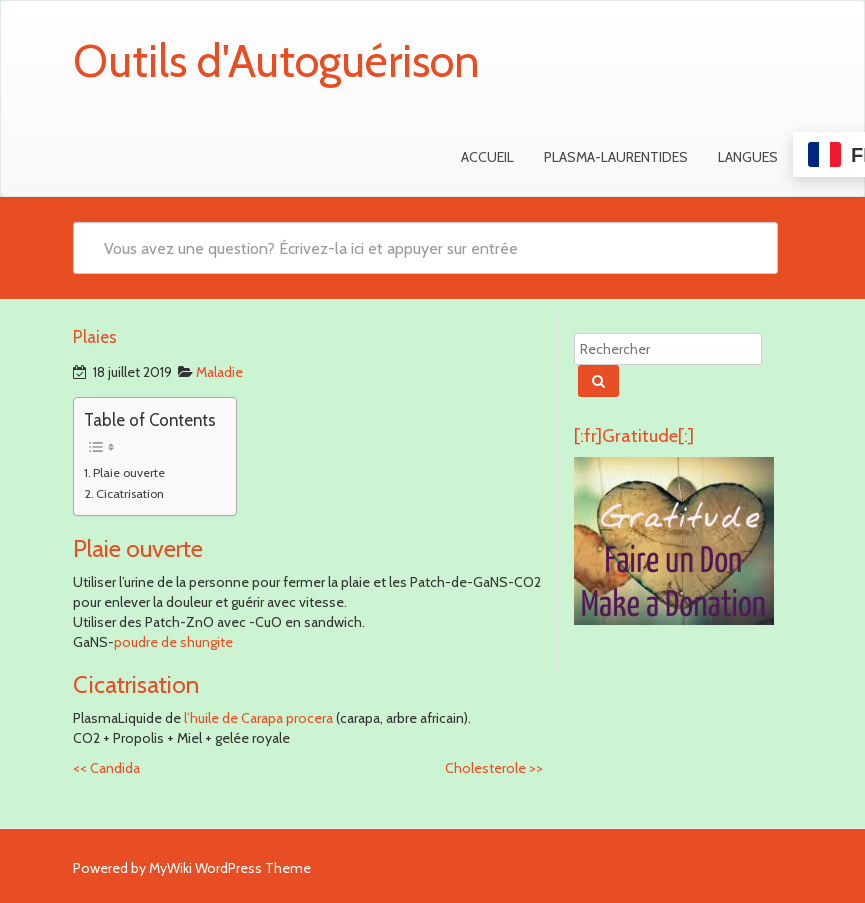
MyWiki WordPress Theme (230, 868)
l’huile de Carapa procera (257, 718)
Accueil (487, 157)
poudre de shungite (173, 642)
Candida (106, 768)
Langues (748, 157)
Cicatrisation (130, 493)
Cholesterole (494, 768)
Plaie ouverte (129, 472)
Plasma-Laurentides (616, 157)
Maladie (219, 372)
